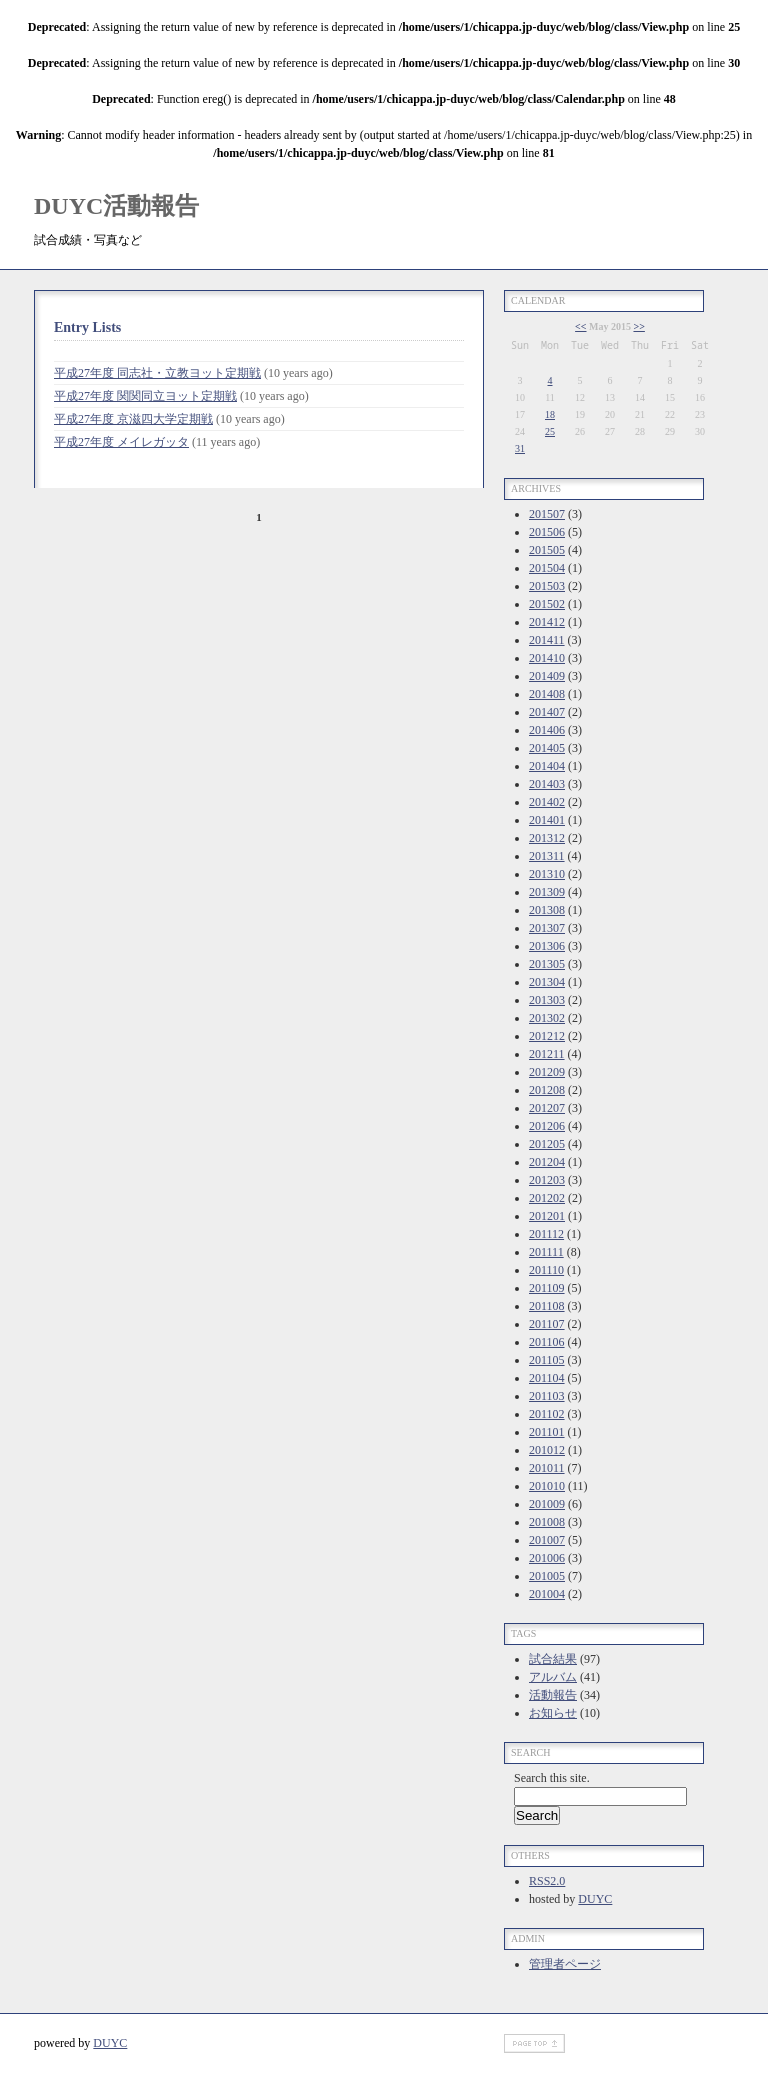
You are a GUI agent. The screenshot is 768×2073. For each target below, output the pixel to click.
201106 (547, 1342)
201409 (547, 676)
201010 (547, 1486)
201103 (547, 1396)
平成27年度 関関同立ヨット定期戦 (145, 396)
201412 (547, 622)
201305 (547, 964)
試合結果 (553, 1659)
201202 (547, 1198)
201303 (547, 1000)
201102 (547, 1414)
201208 (547, 1090)
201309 (547, 892)
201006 (547, 1558)
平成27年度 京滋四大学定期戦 (133, 419)
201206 (547, 1126)
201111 (546, 1252)
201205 (547, 1144)
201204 (547, 1162)
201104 (547, 1378)
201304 (547, 982)
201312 (547, 838)
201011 (547, 1468)
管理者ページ (565, 1964)
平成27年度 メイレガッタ (121, 442)
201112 (546, 1234)
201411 (547, 640)
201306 (547, 946)
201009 (547, 1504)
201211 (547, 1054)
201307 (547, 928)
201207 (547, 1108)
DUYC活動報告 (116, 206)
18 (550, 414)
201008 (547, 1522)
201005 (547, 1576)
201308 (547, 910)
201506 (547, 532)
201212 (547, 1036)
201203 (547, 1180)
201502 (547, 604)
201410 (547, 658)
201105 (547, 1360)
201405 (547, 748)
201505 (547, 550)
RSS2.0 (547, 1881)
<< (580, 326)
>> (638, 326)
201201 (547, 1216)
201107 (547, 1324)
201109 (547, 1288)
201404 (547, 766)
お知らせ (553, 1713)
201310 (547, 874)
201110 (546, 1270)
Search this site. (552, 1778)
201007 (547, 1540)
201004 (547, 1594)
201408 (547, 694)
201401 (547, 820)
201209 (547, 1072)
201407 (547, 712)
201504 (547, 568)
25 (550, 431)
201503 (547, 586)
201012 (547, 1450)
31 (520, 448)
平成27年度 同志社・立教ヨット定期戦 (157, 373)
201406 (547, 730)
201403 (547, 784)
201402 (547, 802)
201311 (547, 856)
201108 (547, 1306)
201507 (547, 514)
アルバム (553, 1677)
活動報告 (553, 1695)
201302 (547, 1018)
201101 (547, 1432)
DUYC (595, 1899)
